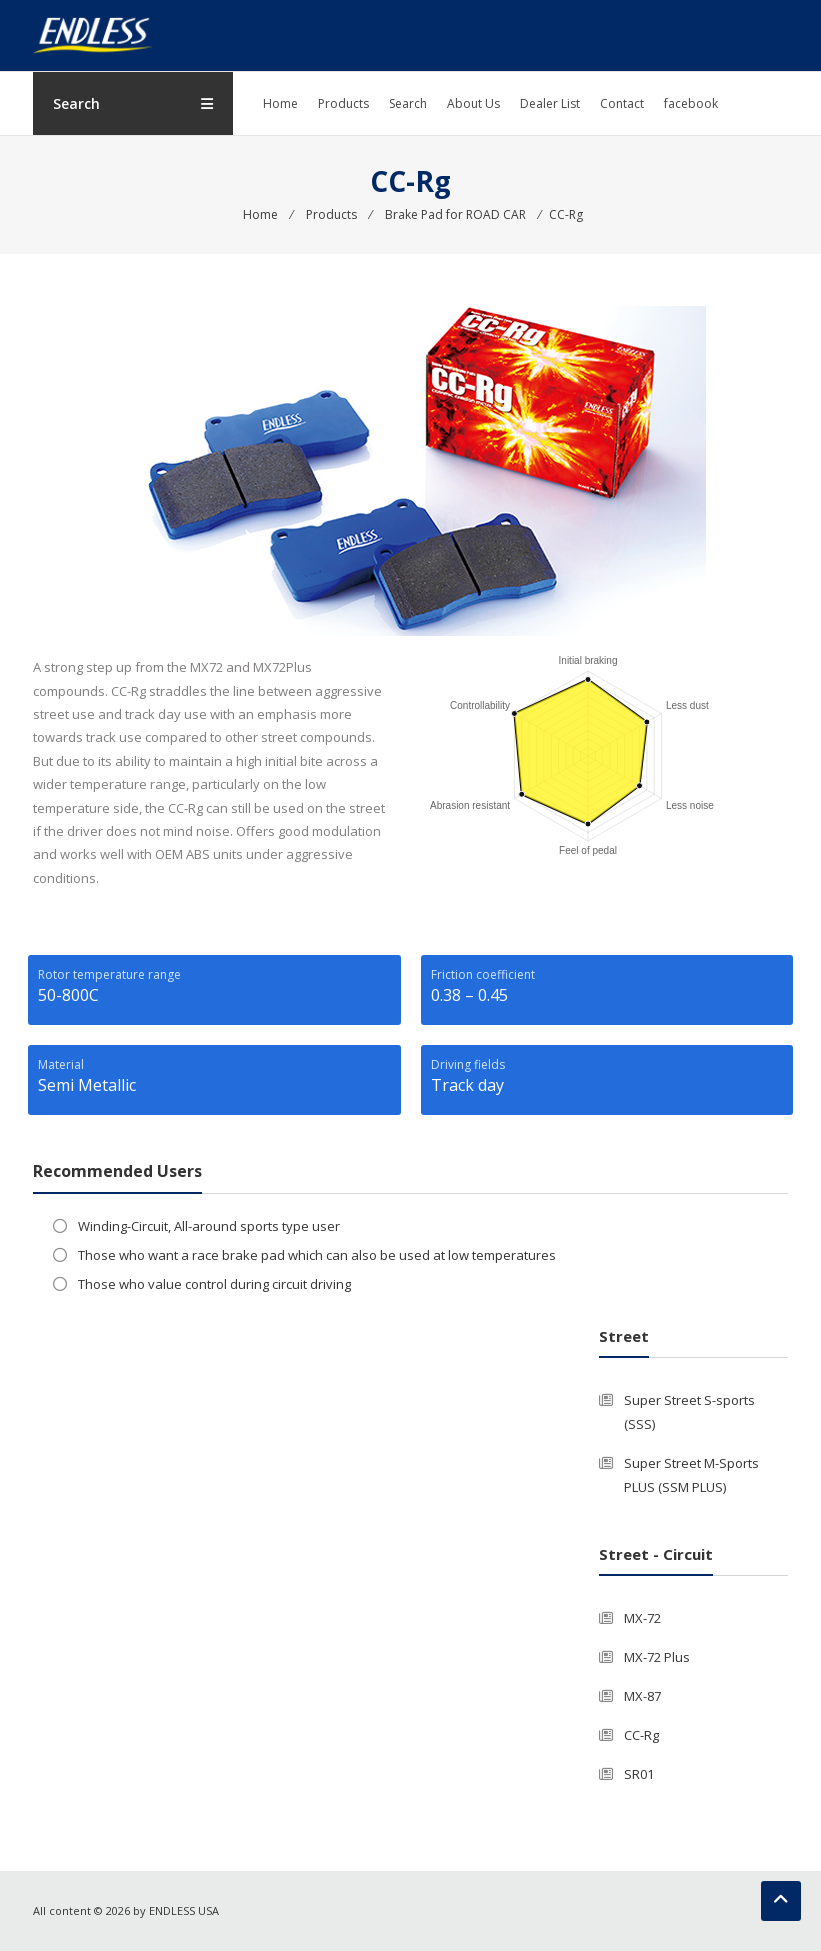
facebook (691, 103)
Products (343, 103)
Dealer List (550, 103)
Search (408, 103)
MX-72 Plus (657, 1657)
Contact (622, 103)
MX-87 (642, 1696)
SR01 (639, 1774)
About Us (473, 103)
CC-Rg (641, 1735)
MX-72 (642, 1618)
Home (280, 103)
